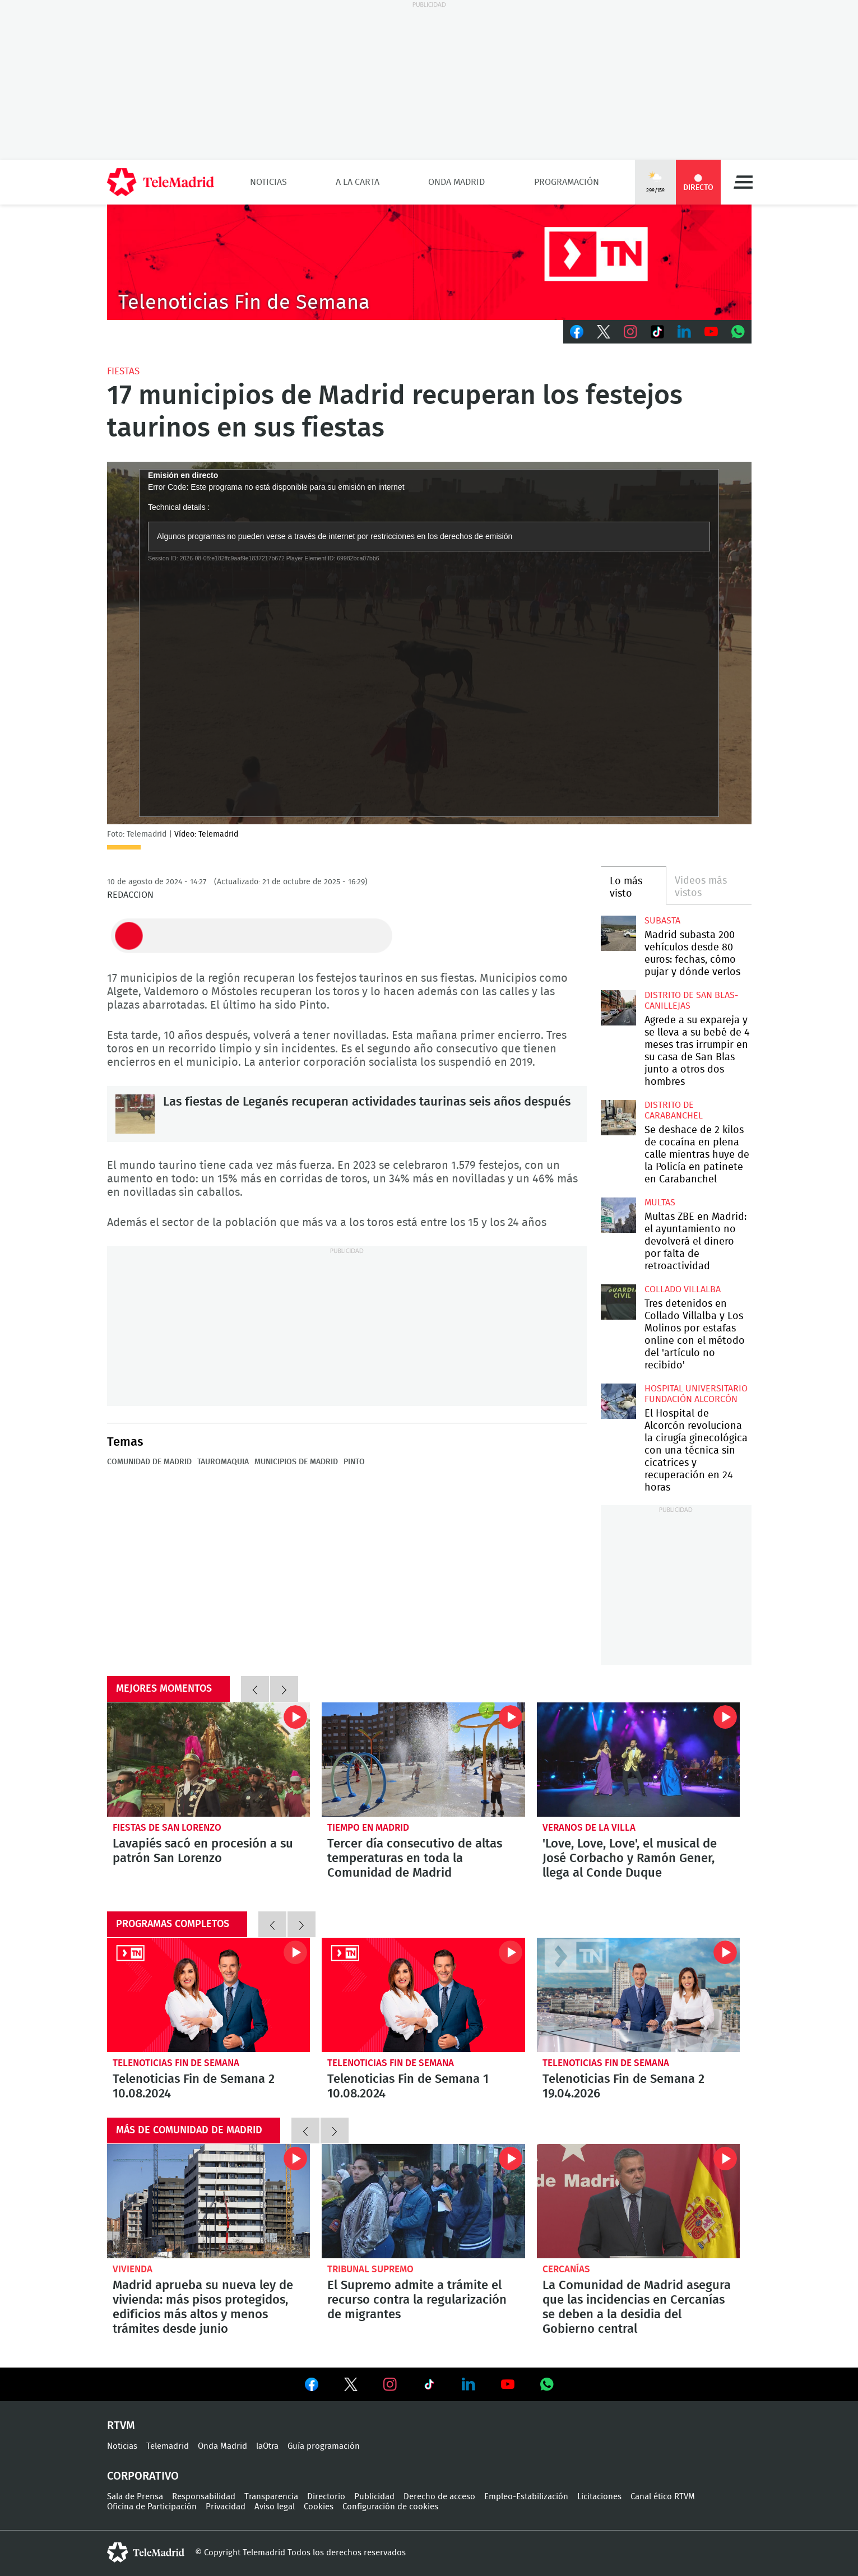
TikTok (657, 331)
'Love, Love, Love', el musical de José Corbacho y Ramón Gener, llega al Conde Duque (638, 1759)
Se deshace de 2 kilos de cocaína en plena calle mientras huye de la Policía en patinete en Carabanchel (618, 1117)
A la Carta (357, 182)
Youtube (711, 332)
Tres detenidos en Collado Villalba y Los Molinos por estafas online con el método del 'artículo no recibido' (618, 1302)
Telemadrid (167, 2446)
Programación (566, 182)
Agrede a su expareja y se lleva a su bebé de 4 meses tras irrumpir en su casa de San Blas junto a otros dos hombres (618, 1007)
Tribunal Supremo (370, 2269)
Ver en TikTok (429, 2387)
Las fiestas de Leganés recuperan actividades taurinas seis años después (135, 1114)
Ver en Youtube (508, 2384)
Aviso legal (274, 2507)
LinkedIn (684, 332)
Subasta (662, 920)
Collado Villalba (682, 1289)
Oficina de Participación (152, 2507)
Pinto (354, 1462)
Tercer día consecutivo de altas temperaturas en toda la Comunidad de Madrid (423, 1759)
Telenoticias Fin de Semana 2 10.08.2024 (208, 1995)
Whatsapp (738, 332)
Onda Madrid (456, 182)
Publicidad (374, 2497)
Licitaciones (599, 2497)
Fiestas (123, 371)
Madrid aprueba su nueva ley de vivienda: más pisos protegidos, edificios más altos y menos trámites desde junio (208, 2201)
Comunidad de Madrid (149, 1462)
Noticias (268, 182)
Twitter (603, 331)
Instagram (630, 332)
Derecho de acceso (439, 2497)
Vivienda (132, 2269)
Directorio (326, 2497)
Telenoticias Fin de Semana (176, 2063)
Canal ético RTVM (662, 2497)
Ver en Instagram (390, 2384)
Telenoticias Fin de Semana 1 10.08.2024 (423, 1995)
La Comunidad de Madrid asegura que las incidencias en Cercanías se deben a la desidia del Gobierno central (638, 2201)
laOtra (267, 2446)
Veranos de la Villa (589, 1827)
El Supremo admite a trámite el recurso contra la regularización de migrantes (423, 2201)
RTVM (121, 2425)
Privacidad (225, 2507)
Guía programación (323, 2446)
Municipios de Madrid (296, 1462)
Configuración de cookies (390, 2507)
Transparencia (271, 2497)
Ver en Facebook (311, 2387)
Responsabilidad (203, 2497)
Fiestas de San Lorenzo (167, 1827)
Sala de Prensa (135, 2497)
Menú (743, 182)
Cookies (318, 2507)
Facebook (576, 331)
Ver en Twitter (351, 2387)
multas (659, 1202)
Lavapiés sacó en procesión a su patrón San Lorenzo (208, 1759)
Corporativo (143, 2476)
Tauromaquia (223, 1462)
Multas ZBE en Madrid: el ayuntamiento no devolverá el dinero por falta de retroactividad (618, 1215)
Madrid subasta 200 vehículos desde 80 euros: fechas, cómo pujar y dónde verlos (618, 933)
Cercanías (566, 2269)
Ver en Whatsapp (547, 2384)
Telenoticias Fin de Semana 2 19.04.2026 (638, 1995)
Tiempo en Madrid (368, 1827)
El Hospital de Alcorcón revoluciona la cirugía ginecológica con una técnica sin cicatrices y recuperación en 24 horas (618, 1401)
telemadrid (145, 2552)
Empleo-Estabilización (526, 2497)
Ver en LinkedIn (468, 2384)
